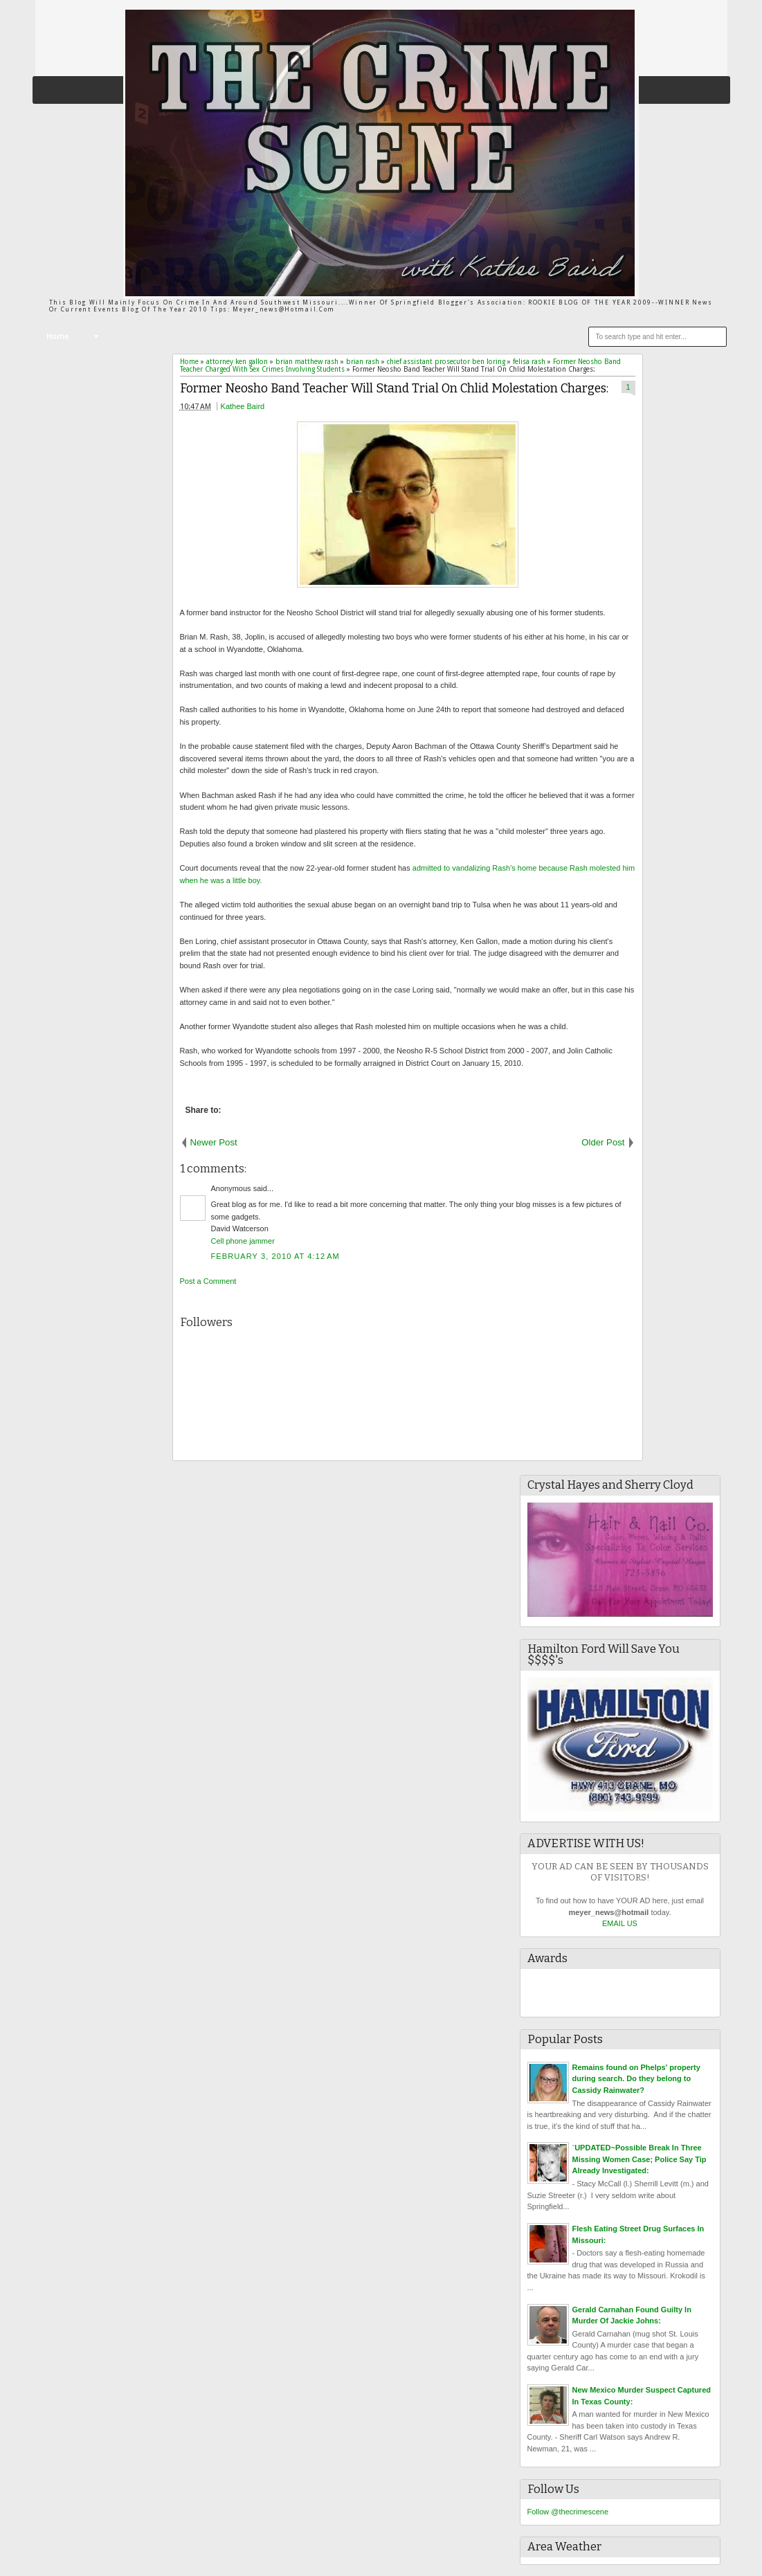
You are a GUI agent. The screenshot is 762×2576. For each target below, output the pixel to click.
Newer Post (213, 1142)
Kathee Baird (243, 406)
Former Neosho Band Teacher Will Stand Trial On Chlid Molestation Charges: (394, 388)
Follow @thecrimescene (568, 2511)
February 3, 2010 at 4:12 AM (275, 1256)
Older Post (602, 1142)
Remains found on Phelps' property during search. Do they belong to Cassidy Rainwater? (636, 2078)
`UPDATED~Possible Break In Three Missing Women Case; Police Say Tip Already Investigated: (639, 2159)
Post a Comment (208, 1281)
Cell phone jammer (243, 1241)
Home (57, 336)
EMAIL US (619, 1923)
